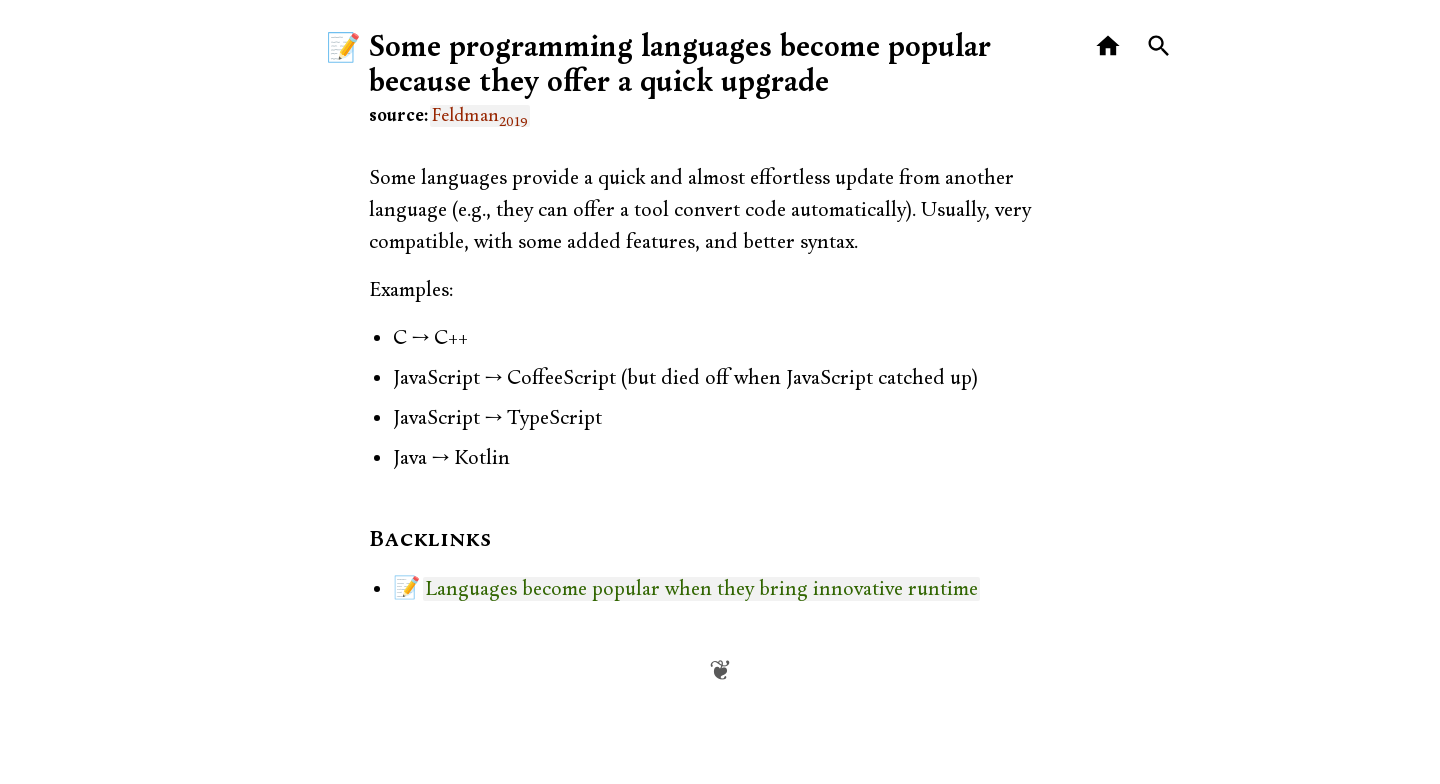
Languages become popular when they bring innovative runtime (701, 589)
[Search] (1159, 46)
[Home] (1108, 46)
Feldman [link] (480, 116)
